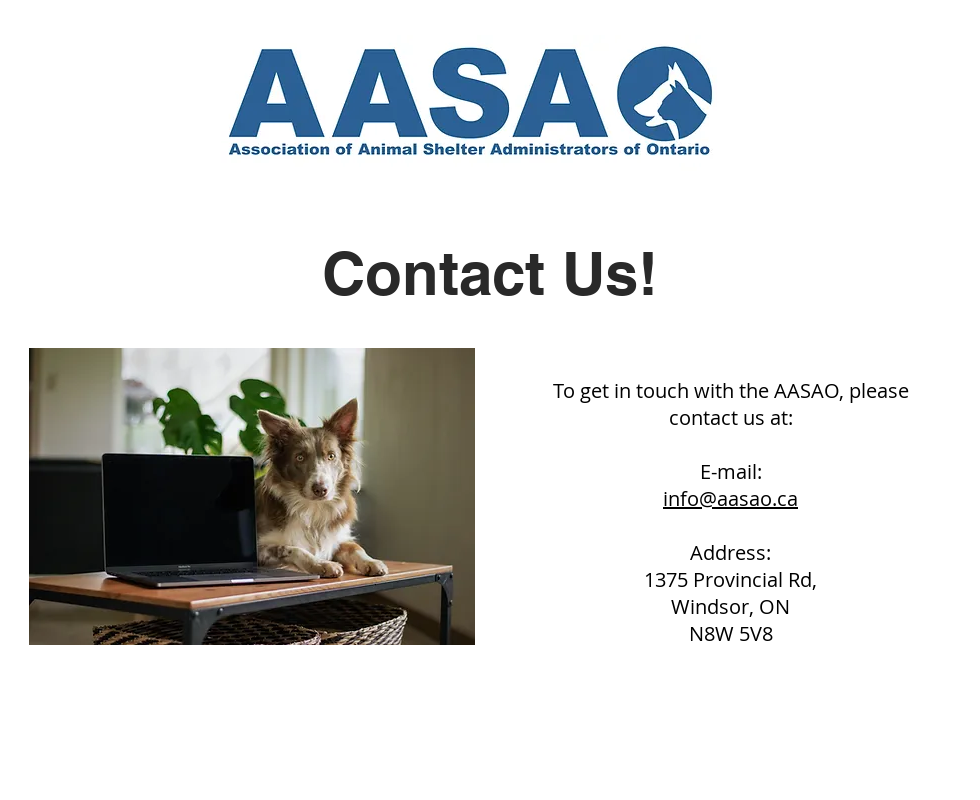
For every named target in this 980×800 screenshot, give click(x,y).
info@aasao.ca (730, 498)
